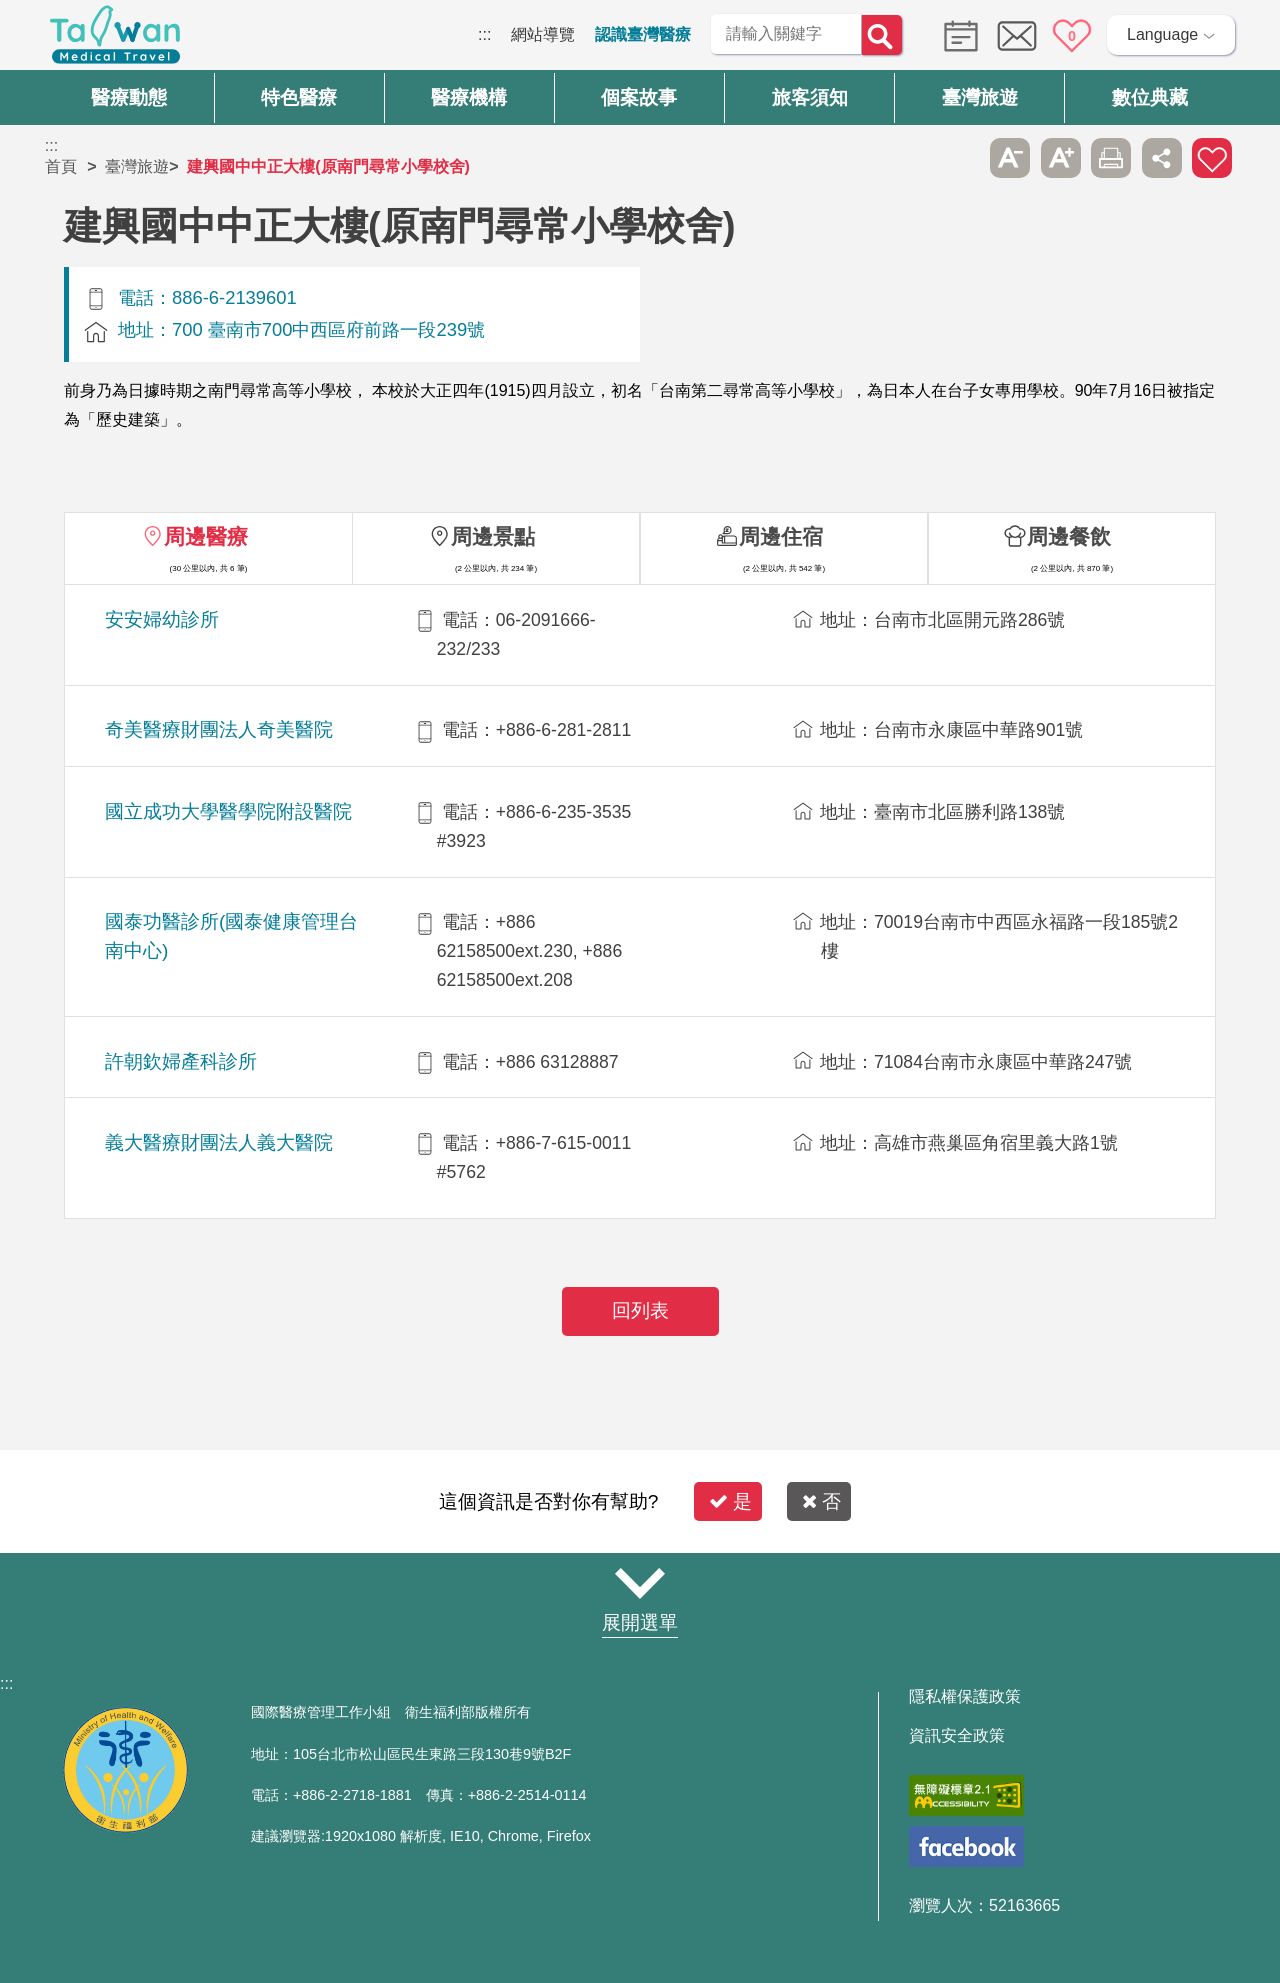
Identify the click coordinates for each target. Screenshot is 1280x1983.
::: (484, 34)
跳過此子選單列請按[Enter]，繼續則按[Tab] (960, 158)
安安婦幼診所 (162, 619)
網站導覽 (543, 34)
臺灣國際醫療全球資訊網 (115, 40)
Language (1162, 34)
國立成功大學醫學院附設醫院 (228, 811)
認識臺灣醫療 (643, 34)
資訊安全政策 (957, 1736)
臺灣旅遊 (137, 166)
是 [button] (730, 1501)
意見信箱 (1017, 36)
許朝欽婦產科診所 (181, 1061)
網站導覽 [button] (640, 1584)
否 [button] (821, 1501)
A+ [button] (1061, 158)
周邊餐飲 (1069, 536)
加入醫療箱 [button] (1212, 158)
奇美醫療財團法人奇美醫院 (219, 729)
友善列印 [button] (1111, 158)
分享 (1162, 158)
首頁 (61, 166)
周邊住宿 (781, 536)
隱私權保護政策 (965, 1697)
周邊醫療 (206, 536)
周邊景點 (493, 536)
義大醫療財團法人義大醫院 (219, 1142)
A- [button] (1010, 158)
